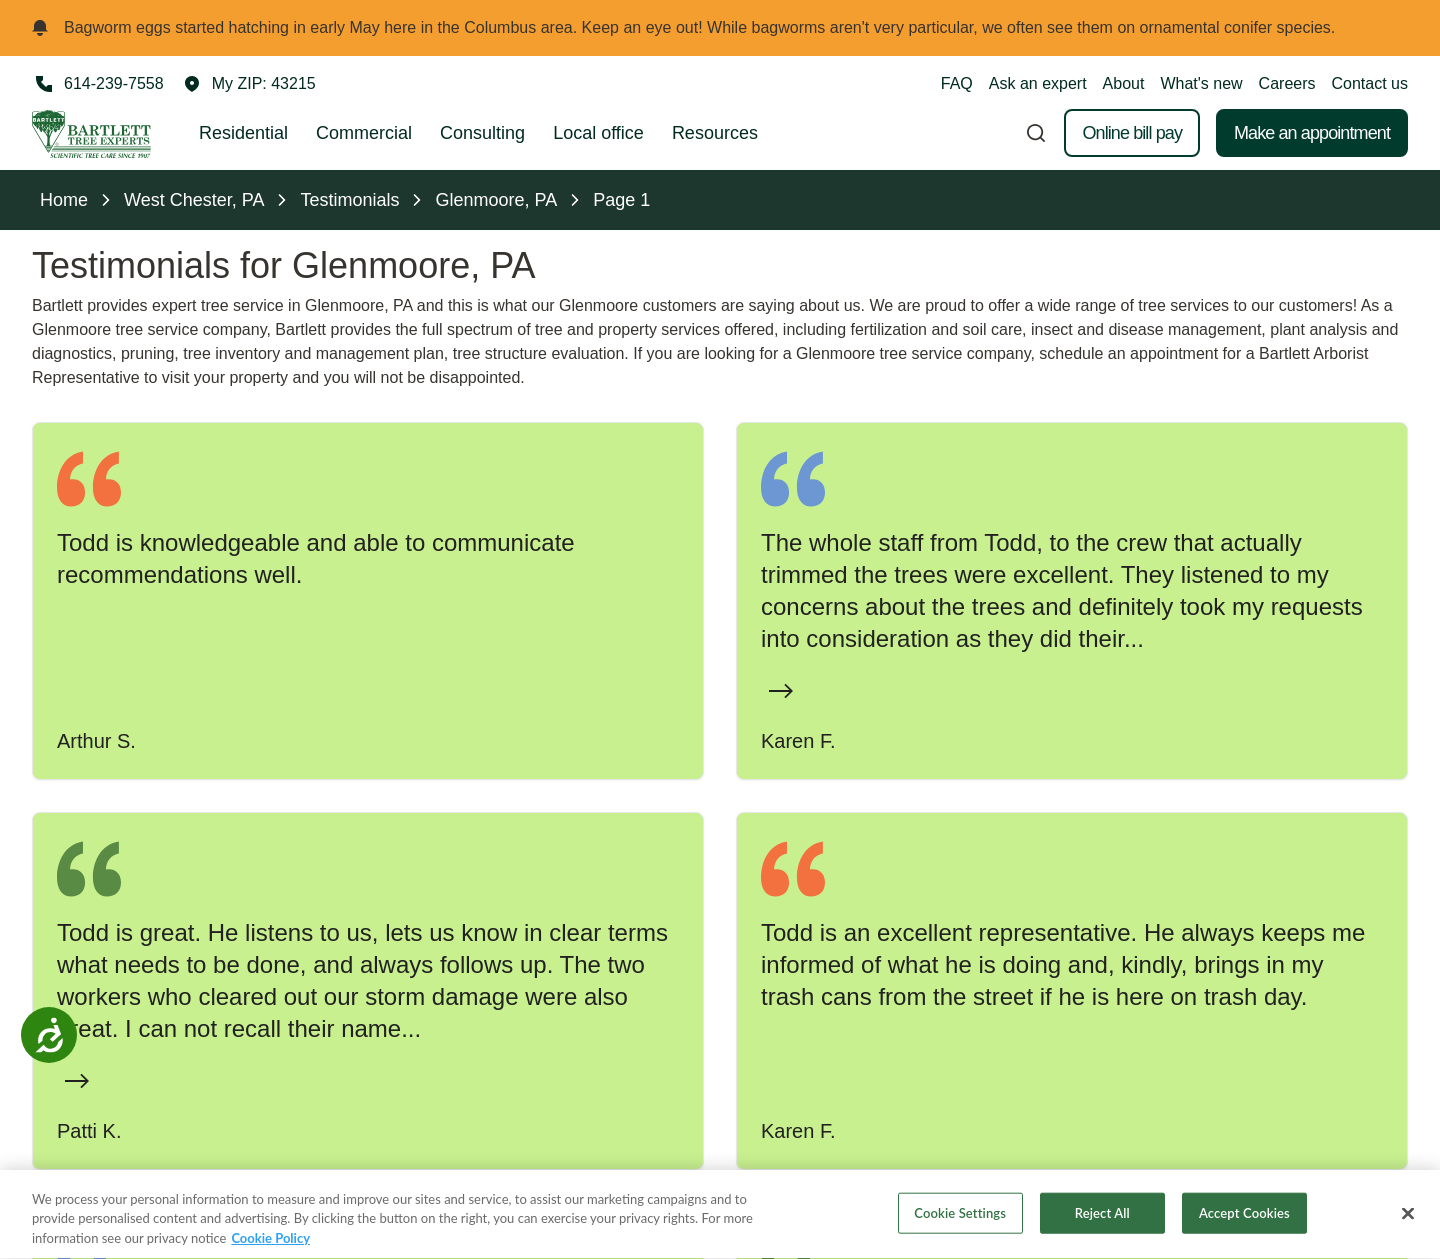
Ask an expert (1038, 83)
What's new (1201, 83)
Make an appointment (1312, 133)
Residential (243, 133)
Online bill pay (1132, 133)
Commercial (364, 133)
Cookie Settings (960, 1221)
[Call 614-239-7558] (98, 84)
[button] (250, 84)
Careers (1287, 83)
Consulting (482, 133)
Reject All (1102, 1221)
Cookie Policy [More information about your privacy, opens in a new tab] (270, 1247)
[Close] (1408, 1221)
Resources (715, 133)
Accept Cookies (1244, 1221)
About (1124, 83)
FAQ (957, 83)
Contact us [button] (1370, 83)
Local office (598, 133)
